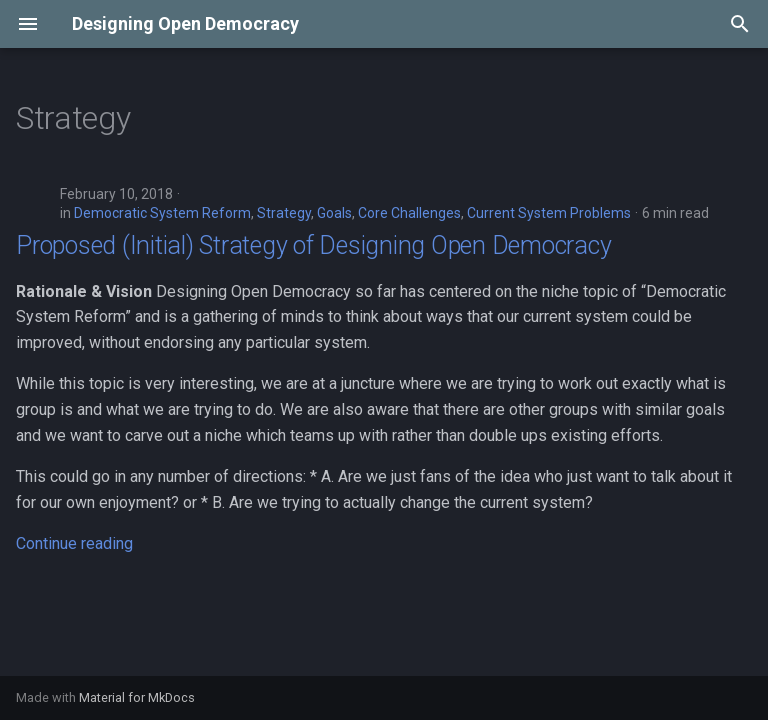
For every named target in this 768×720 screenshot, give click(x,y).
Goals (334, 213)
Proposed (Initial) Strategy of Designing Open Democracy (313, 245)
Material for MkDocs (137, 697)
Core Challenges (409, 213)
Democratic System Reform (162, 213)
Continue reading (74, 543)
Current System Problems (549, 213)
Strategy (284, 213)
